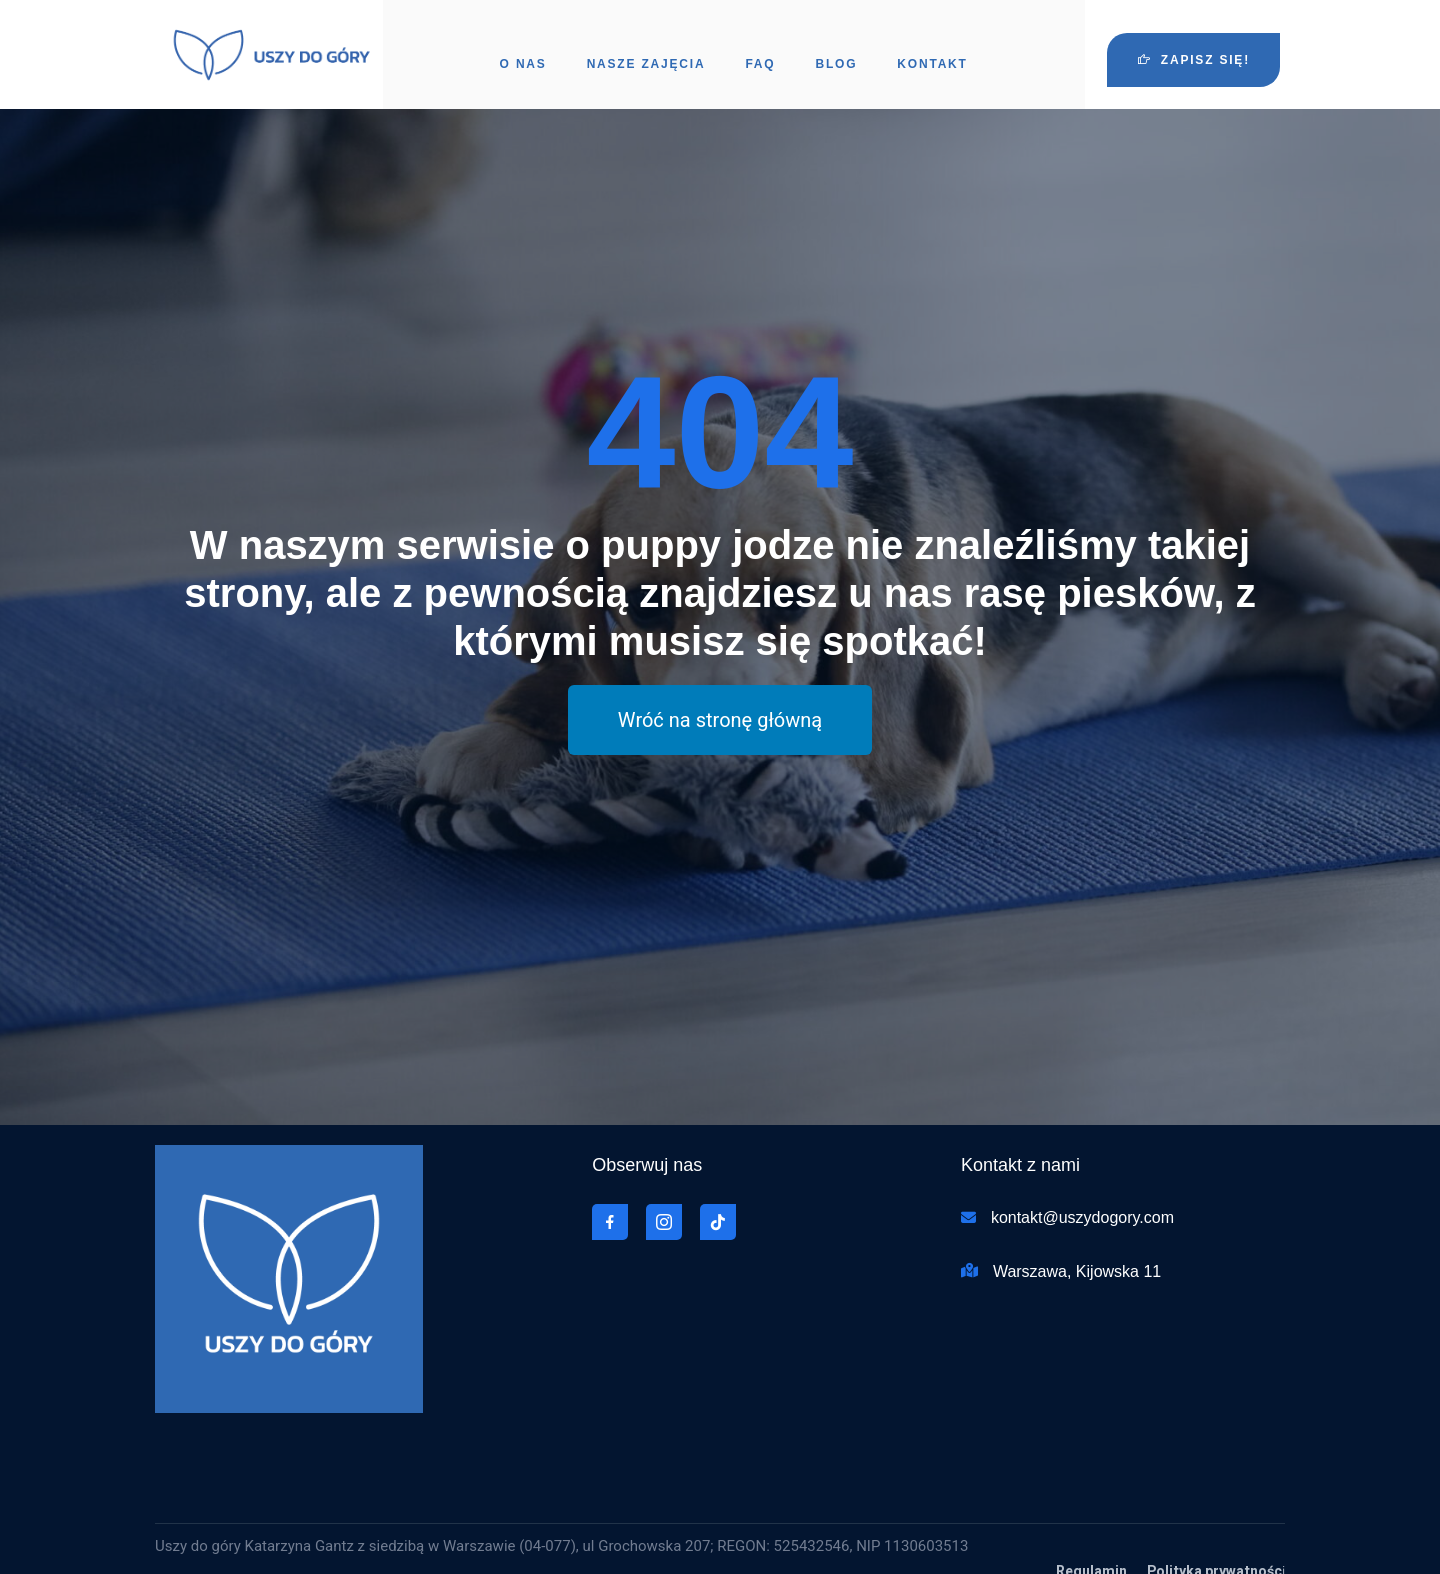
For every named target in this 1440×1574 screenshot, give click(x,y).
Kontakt (932, 45)
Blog (836, 45)
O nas (523, 45)
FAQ (760, 45)
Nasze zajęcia (646, 45)
